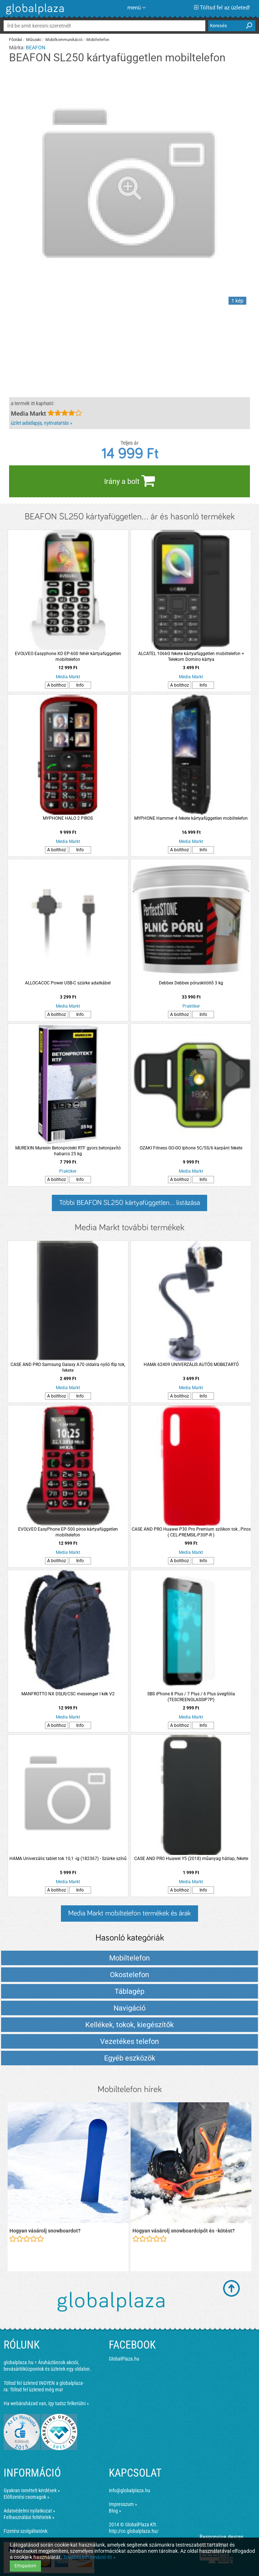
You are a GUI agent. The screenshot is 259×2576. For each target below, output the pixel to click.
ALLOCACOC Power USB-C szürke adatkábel (68, 982)
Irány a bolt (129, 480)
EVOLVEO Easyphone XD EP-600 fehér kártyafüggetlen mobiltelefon (68, 656)
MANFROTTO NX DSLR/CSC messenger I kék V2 (68, 1693)
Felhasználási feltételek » (29, 2517)
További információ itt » (89, 2557)
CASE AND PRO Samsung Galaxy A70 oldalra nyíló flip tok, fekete (68, 1367)
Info (80, 685)
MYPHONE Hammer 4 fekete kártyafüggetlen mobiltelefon (191, 818)
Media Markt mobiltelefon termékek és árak (129, 1913)
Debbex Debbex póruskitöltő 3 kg (191, 982)
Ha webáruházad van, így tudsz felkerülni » (46, 2403)
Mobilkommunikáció (63, 39)
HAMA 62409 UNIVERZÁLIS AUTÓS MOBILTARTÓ (191, 1364)
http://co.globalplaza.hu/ (134, 2531)
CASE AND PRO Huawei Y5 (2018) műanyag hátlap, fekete (191, 1858)
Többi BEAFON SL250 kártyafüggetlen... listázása (129, 1202)
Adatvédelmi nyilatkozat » (29, 2511)
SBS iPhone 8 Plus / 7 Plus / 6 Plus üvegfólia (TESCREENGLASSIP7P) (191, 1696)
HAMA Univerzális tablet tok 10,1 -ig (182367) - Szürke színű (68, 1858)
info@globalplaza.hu (129, 2490)
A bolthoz (56, 685)
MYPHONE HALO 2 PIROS (68, 818)
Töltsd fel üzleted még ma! (36, 2389)
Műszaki (33, 39)
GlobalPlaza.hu (124, 2359)
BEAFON (35, 47)
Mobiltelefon (97, 39)
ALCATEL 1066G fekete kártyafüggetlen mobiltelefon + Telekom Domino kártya (191, 656)
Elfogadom (25, 2565)
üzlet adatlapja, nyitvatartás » (41, 423)
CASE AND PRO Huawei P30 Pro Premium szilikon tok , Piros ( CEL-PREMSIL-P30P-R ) (191, 1532)
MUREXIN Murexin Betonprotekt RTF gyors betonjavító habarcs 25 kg (68, 1150)
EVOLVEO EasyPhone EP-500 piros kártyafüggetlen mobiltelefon (68, 1532)
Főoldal (15, 39)
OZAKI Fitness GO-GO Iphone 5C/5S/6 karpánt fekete (191, 1148)
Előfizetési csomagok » (26, 2497)
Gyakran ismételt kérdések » (32, 2490)
